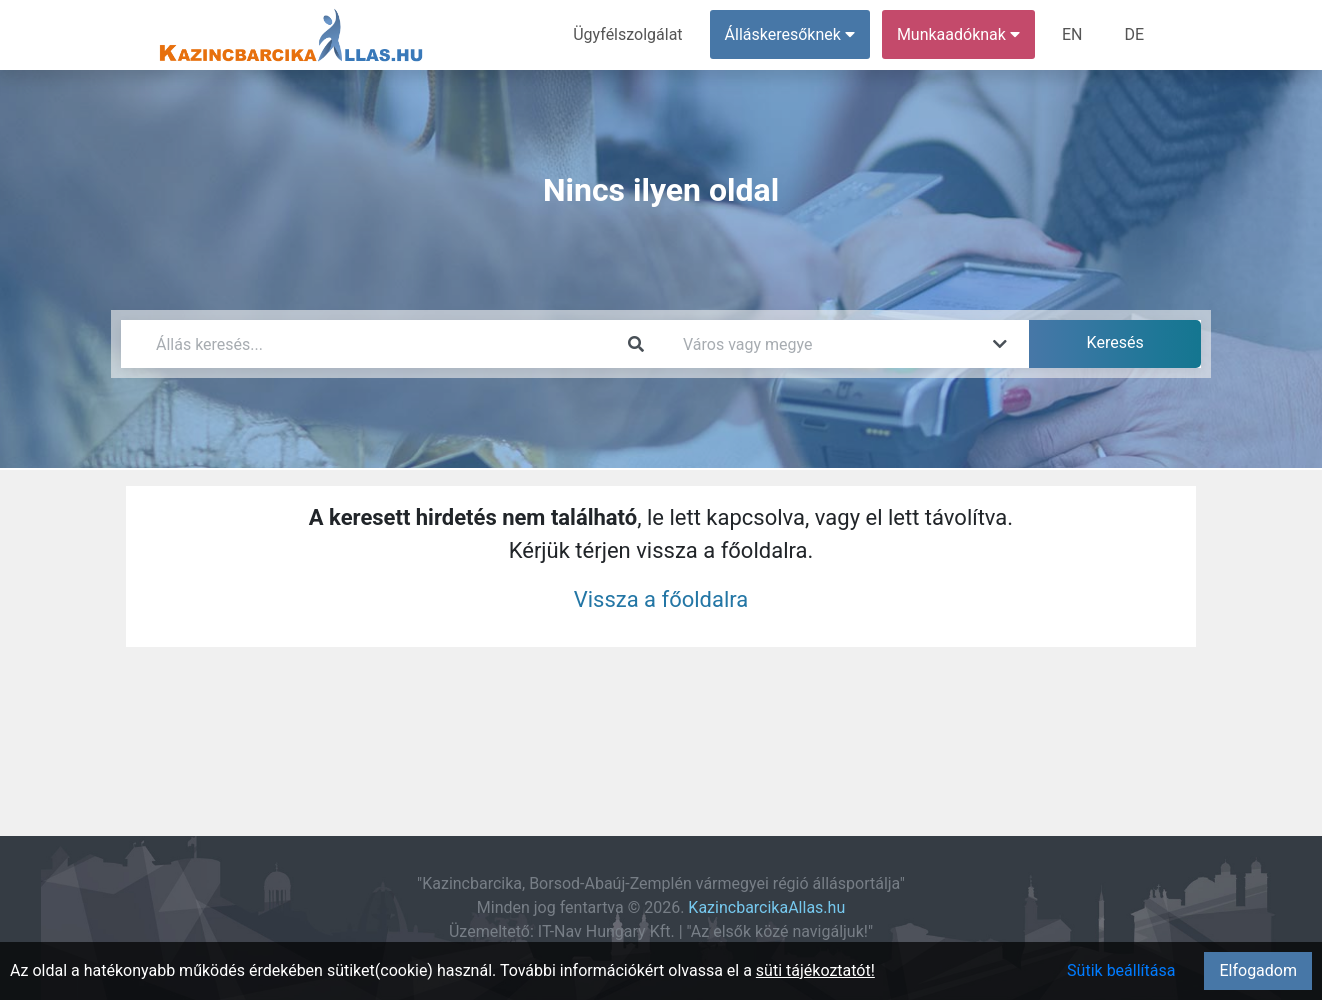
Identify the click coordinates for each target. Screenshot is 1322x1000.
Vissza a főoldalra (661, 599)
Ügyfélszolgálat (627, 34)
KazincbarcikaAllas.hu (766, 907)
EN (1072, 34)
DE (1134, 34)
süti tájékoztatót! (815, 970)
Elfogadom (1258, 970)
